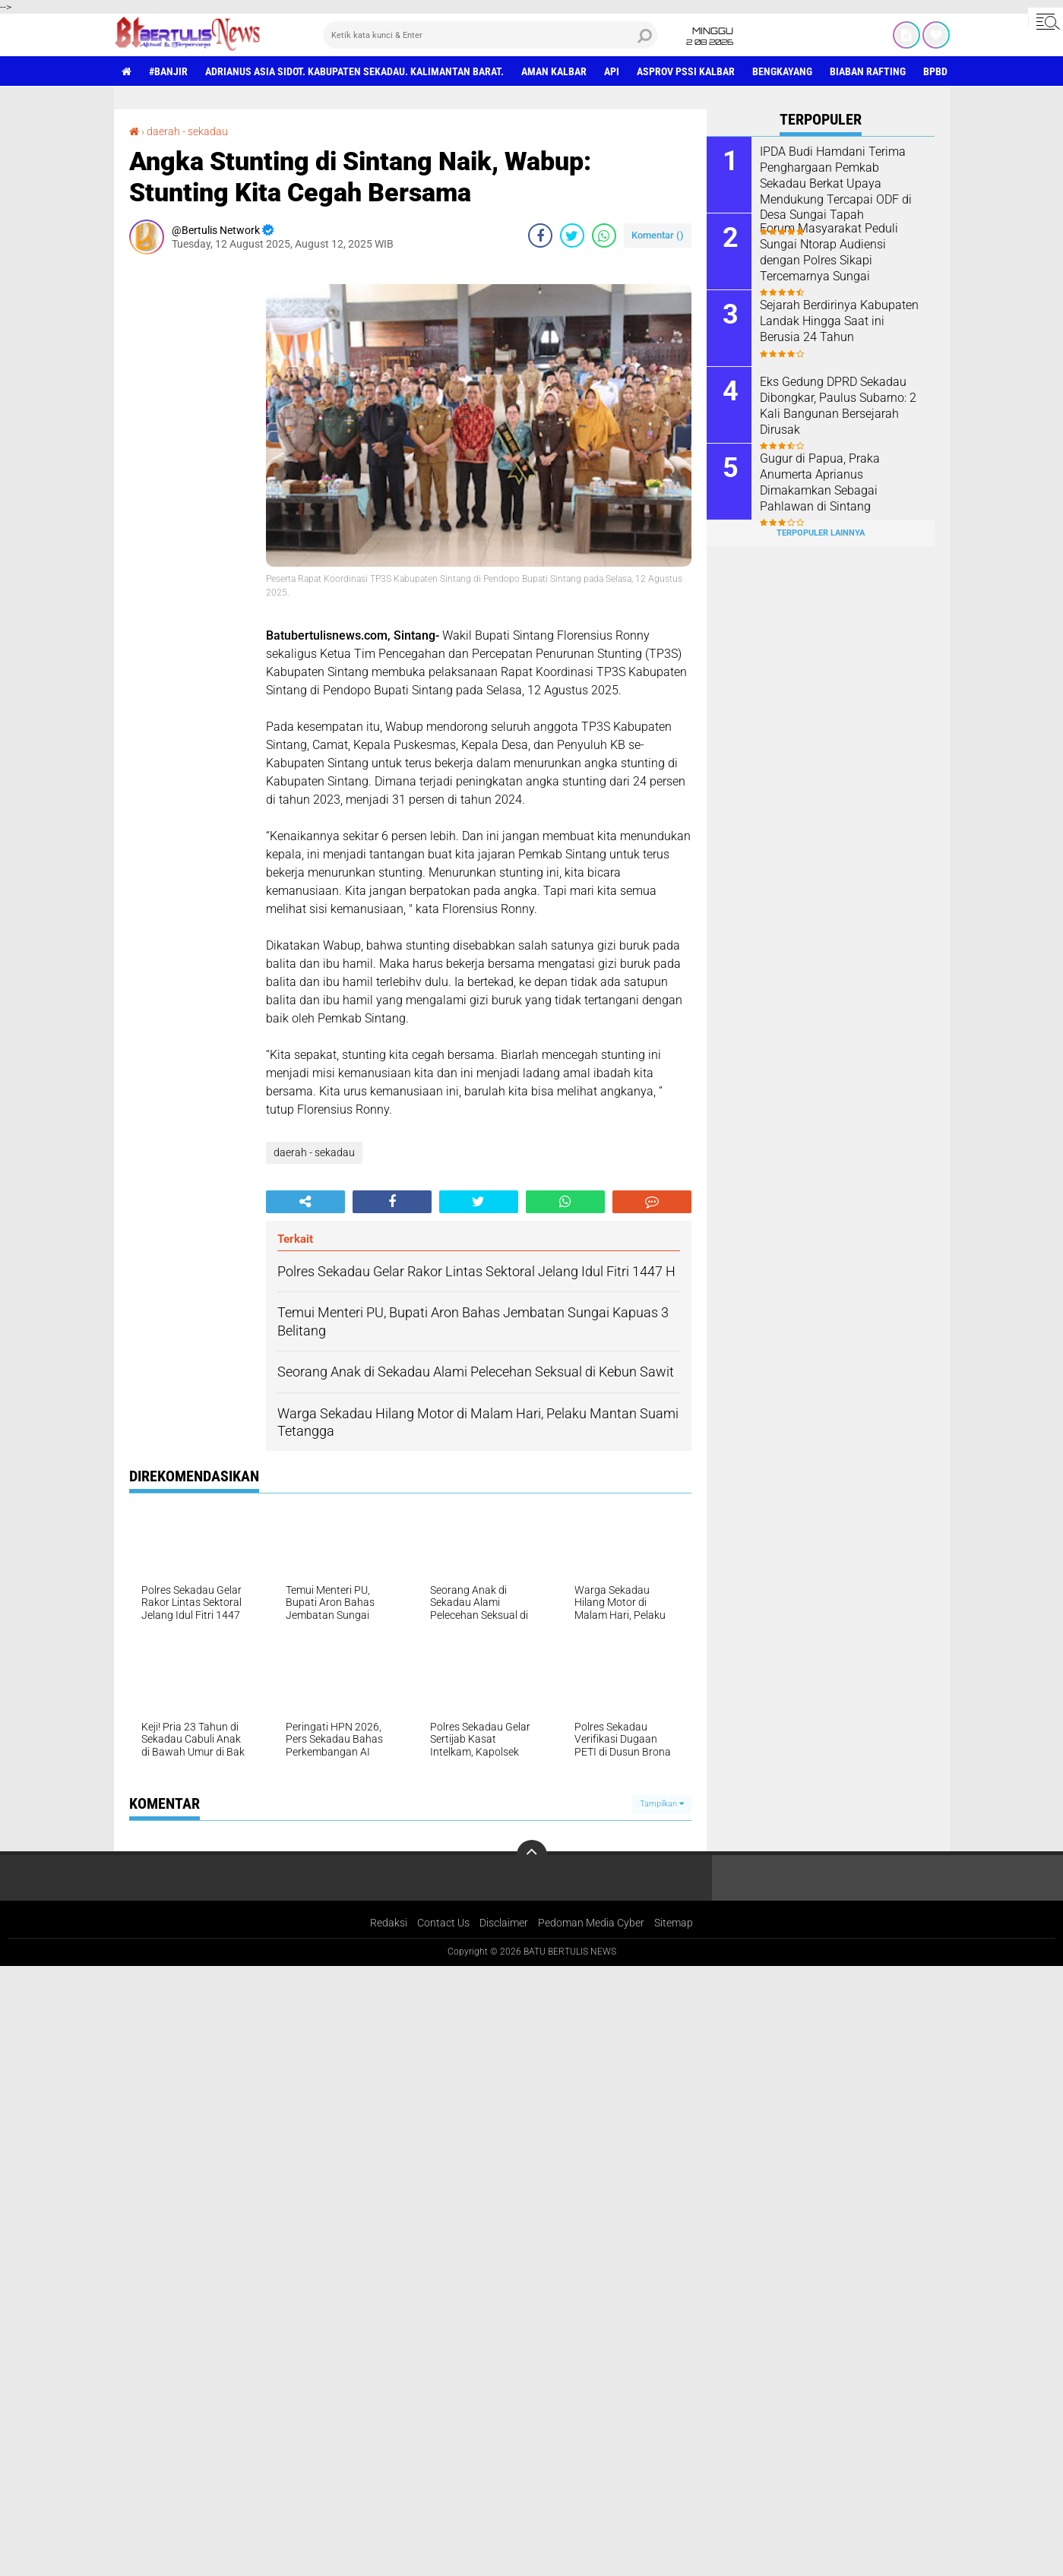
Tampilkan (662, 1804)
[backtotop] (532, 1855)
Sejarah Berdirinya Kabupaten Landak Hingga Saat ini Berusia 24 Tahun (839, 321)
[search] (490, 35)
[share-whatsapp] (604, 235)
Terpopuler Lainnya (821, 533)
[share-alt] (305, 1201)
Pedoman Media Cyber (591, 1923)
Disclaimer (503, 1923)
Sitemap (673, 1923)
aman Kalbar (554, 71)
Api (611, 71)
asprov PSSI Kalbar (686, 71)
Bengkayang (782, 71)
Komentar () (657, 235)
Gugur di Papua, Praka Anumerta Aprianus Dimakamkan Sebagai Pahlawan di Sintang (820, 482)
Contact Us (443, 1923)
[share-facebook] (540, 235)
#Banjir (168, 71)
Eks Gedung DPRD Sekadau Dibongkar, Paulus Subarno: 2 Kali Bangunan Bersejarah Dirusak (838, 405)
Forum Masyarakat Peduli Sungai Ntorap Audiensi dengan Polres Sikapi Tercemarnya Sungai (829, 252)
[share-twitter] (572, 235)
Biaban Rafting (868, 71)
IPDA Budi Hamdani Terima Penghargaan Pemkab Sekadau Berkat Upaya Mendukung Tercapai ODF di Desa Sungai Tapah (836, 183)
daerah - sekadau (187, 131)
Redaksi (388, 1923)
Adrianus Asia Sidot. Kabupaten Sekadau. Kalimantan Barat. (354, 71)
